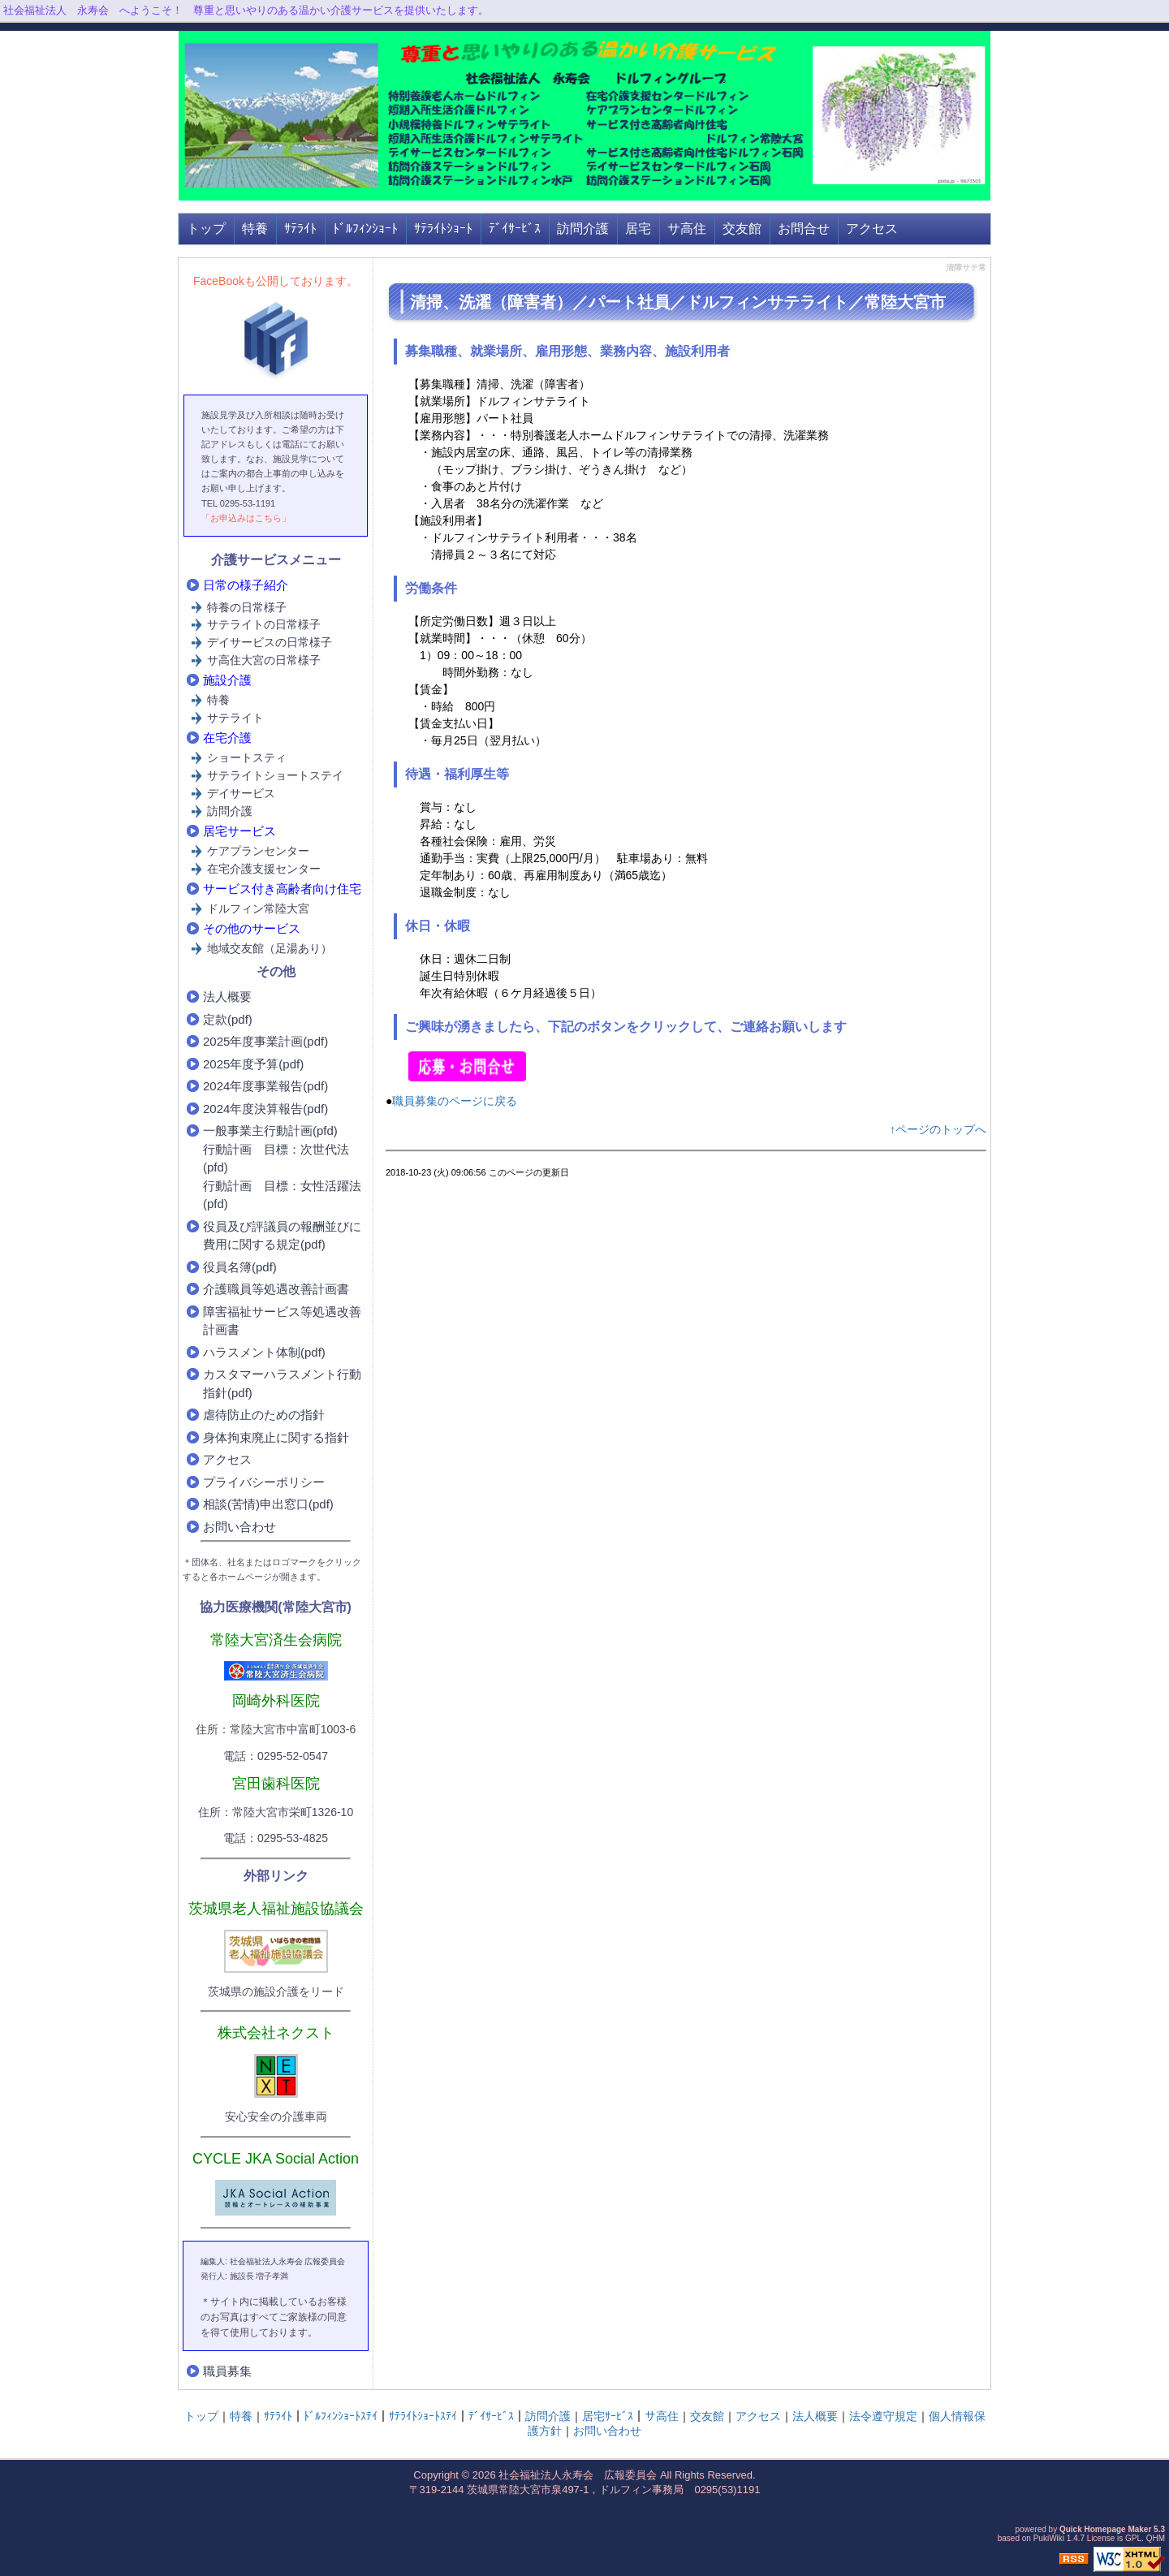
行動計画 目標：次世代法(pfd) (276, 1158)
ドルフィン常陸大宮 (258, 908)
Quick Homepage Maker (1105, 2529)
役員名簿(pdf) (240, 1267)
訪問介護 (583, 228)
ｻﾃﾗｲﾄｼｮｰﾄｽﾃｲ (423, 2416)
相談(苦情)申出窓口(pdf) (268, 1504)
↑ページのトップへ (938, 1129)
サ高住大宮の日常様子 (264, 660)
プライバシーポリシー (264, 1482)
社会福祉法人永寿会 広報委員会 (577, 2475)
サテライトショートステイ (275, 775)
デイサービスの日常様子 (269, 642)
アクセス (872, 228)
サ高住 (686, 228)
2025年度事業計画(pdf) (265, 1041)
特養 (255, 228)
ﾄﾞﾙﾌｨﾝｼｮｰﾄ (365, 228)
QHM (1155, 2538)
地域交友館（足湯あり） (269, 948)
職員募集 (227, 2371)
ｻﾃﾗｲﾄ (300, 228)
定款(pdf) (227, 1019)
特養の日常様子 (247, 607)
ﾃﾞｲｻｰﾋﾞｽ (515, 228)
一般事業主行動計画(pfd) (270, 1130)
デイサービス (241, 793)
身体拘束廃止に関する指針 (276, 1437)
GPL (1133, 2538)
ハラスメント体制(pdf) (264, 1352)
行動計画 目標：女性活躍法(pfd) (282, 1195)
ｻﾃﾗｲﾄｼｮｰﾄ (443, 228)
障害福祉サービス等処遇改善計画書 (282, 1321)
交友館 (742, 228)
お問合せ (804, 228)
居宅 (638, 228)
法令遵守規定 (883, 2416)
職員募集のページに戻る (454, 1100)
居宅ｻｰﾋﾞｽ (607, 2416)
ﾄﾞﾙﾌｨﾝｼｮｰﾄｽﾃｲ (340, 2416)
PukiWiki (1048, 2538)
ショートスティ (247, 757)
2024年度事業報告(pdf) (265, 1086)
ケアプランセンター (258, 850)
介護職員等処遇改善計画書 (276, 1289)
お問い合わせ (239, 1527)
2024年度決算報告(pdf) (265, 1108)
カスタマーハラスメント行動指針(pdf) (282, 1383)
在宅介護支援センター (264, 868)
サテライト (235, 717)
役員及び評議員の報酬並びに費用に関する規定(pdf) (282, 1235)
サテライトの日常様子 (264, 624)
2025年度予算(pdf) (253, 1064)
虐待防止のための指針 (264, 1415)
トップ (206, 228)
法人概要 (227, 996)
